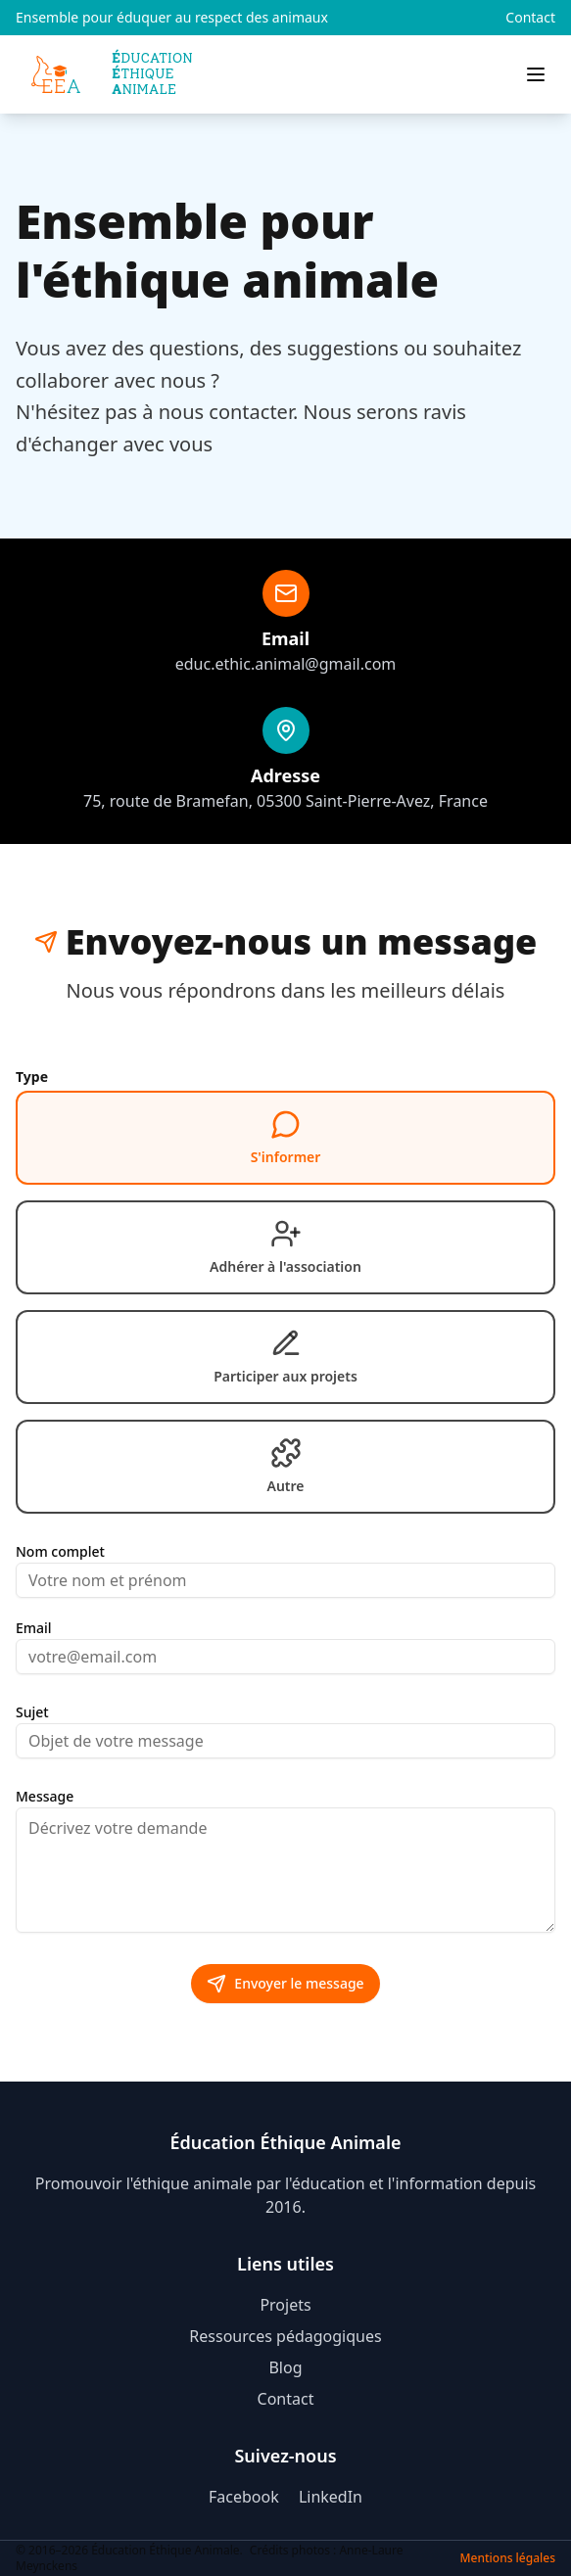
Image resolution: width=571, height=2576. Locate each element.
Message (44, 1796)
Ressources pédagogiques (285, 2336)
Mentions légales (507, 2558)
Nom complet (60, 1552)
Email (34, 1628)
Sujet (32, 1712)
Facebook (246, 2496)
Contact (530, 17)
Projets (285, 2305)
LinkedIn (330, 2496)
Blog (285, 2367)
